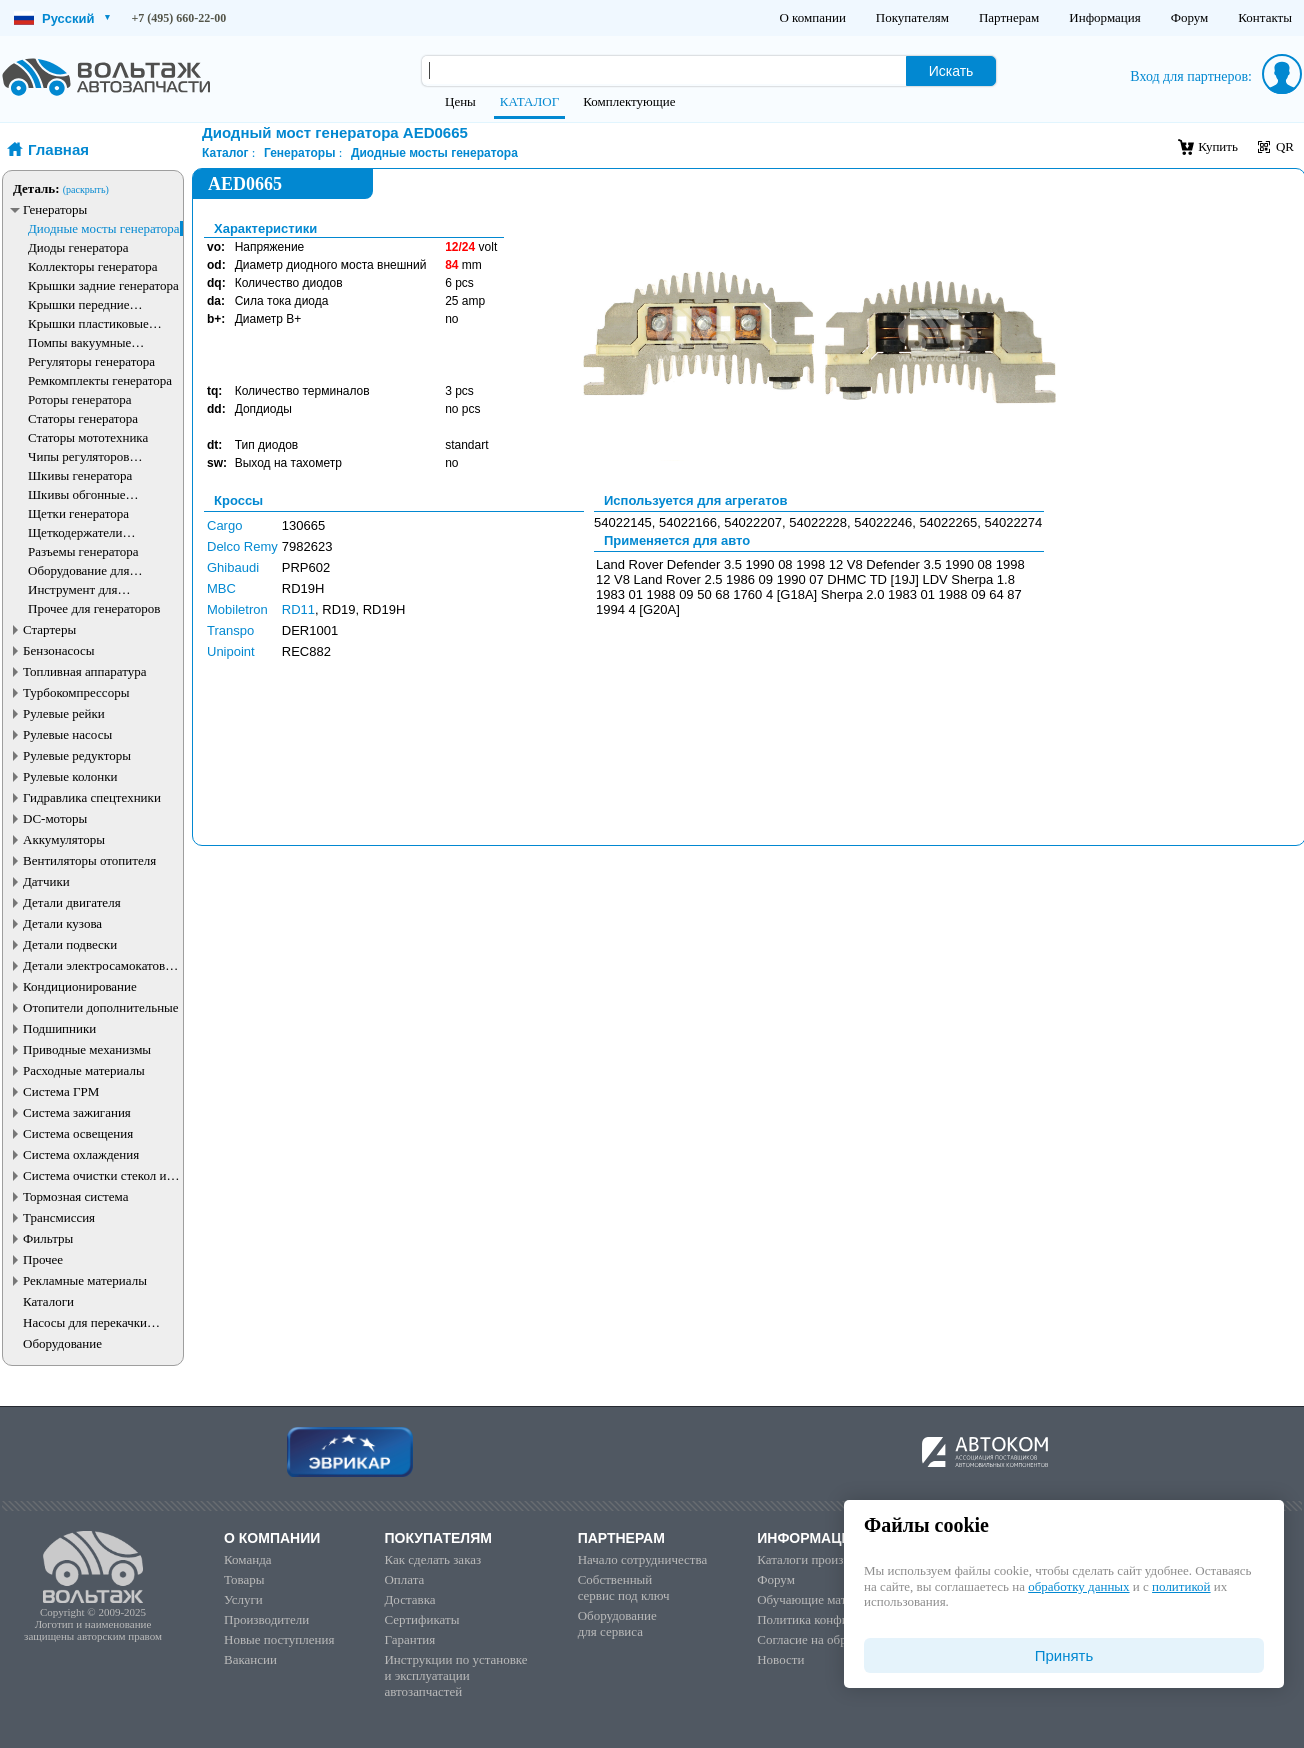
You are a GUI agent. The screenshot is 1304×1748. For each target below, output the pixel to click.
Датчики (46, 881)
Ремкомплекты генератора (100, 380)
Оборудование (62, 1343)
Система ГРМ (61, 1091)
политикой (1181, 1586)
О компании (812, 17)
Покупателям (912, 17)
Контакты (1265, 17)
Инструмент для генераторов (73, 589)
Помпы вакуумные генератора (79, 342)
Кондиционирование (80, 986)
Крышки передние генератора (79, 304)
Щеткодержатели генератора (75, 532)
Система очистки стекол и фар (95, 1175)
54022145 (623, 522)
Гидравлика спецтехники (92, 797)
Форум (1190, 17)
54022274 (1013, 522)
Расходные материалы (84, 1070)
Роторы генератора (80, 399)
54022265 (948, 522)
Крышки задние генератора (103, 285)
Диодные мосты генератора (104, 228)
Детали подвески (70, 944)
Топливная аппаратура (84, 671)
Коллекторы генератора (93, 266)
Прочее (43, 1259)
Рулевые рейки (64, 713)
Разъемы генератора (83, 551)
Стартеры (49, 629)
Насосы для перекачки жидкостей (85, 1322)
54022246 (883, 522)
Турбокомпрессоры (76, 692)
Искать (951, 71)
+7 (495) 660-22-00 (179, 18)
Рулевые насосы (67, 734)
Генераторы (55, 209)
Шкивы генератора (80, 475)
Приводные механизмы (87, 1049)
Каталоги (48, 1301)
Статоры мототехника (88, 437)
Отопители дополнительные (101, 1007)
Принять (1064, 1655)
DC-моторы (55, 818)
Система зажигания (77, 1112)
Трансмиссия (59, 1217)
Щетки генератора (78, 513)
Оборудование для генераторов (78, 570)
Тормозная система (75, 1196)
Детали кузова (62, 923)
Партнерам (1009, 17)
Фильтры (48, 1238)
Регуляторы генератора (91, 361)
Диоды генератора (78, 247)
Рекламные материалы (85, 1280)
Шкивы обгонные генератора (77, 494)
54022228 (818, 522)
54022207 (753, 522)
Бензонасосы (59, 650)
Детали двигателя (72, 902)
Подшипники (59, 1028)
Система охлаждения (81, 1154)
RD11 (298, 609)
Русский (62, 18)
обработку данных (1078, 1586)
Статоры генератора (83, 418)
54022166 (688, 522)
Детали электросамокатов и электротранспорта (99, 965)
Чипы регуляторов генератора (79, 456)
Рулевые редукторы (77, 755)
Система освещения (78, 1133)
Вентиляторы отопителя (89, 860)
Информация (1104, 17)
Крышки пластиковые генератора (88, 323)
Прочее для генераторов (94, 608)
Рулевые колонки (70, 776)
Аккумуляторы (64, 839)
